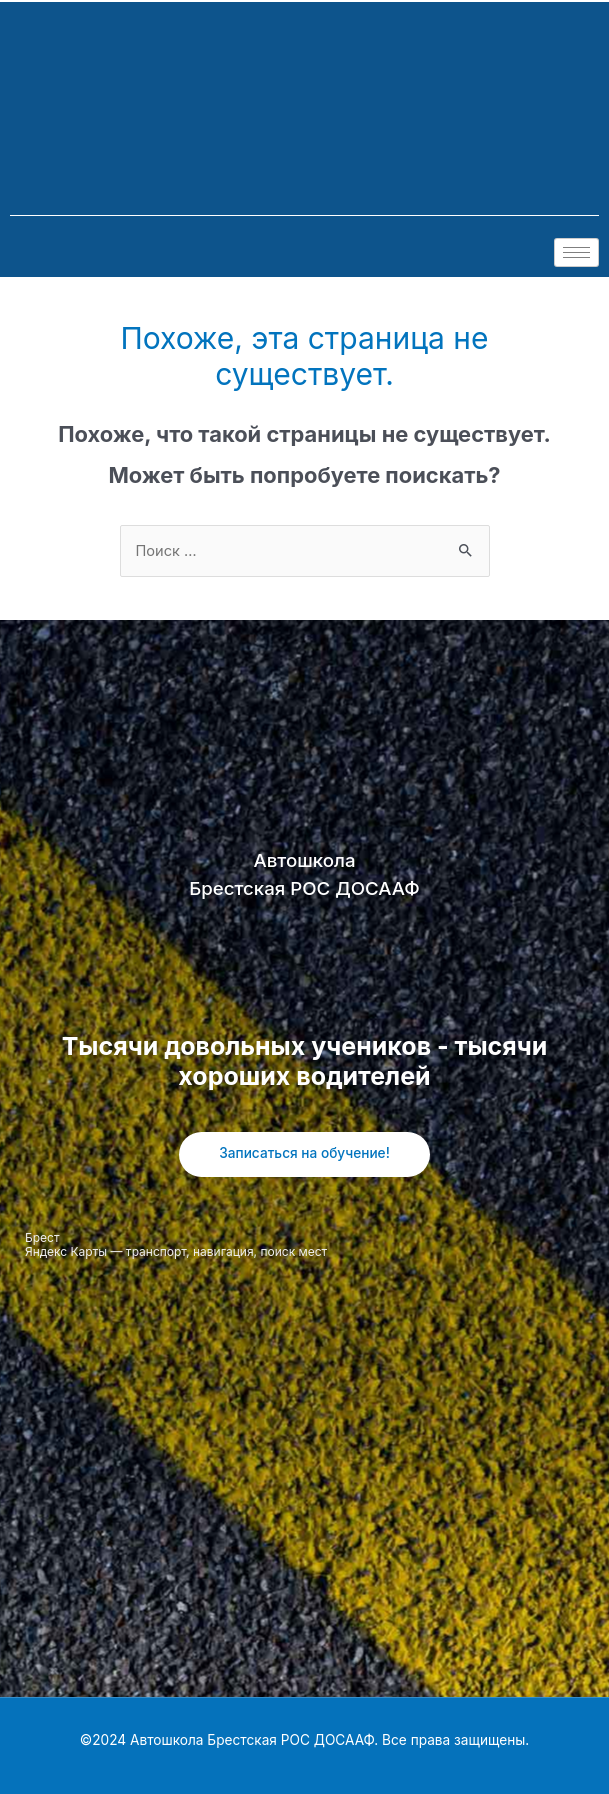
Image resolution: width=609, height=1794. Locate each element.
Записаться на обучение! (304, 1153)
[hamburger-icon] (576, 252)
